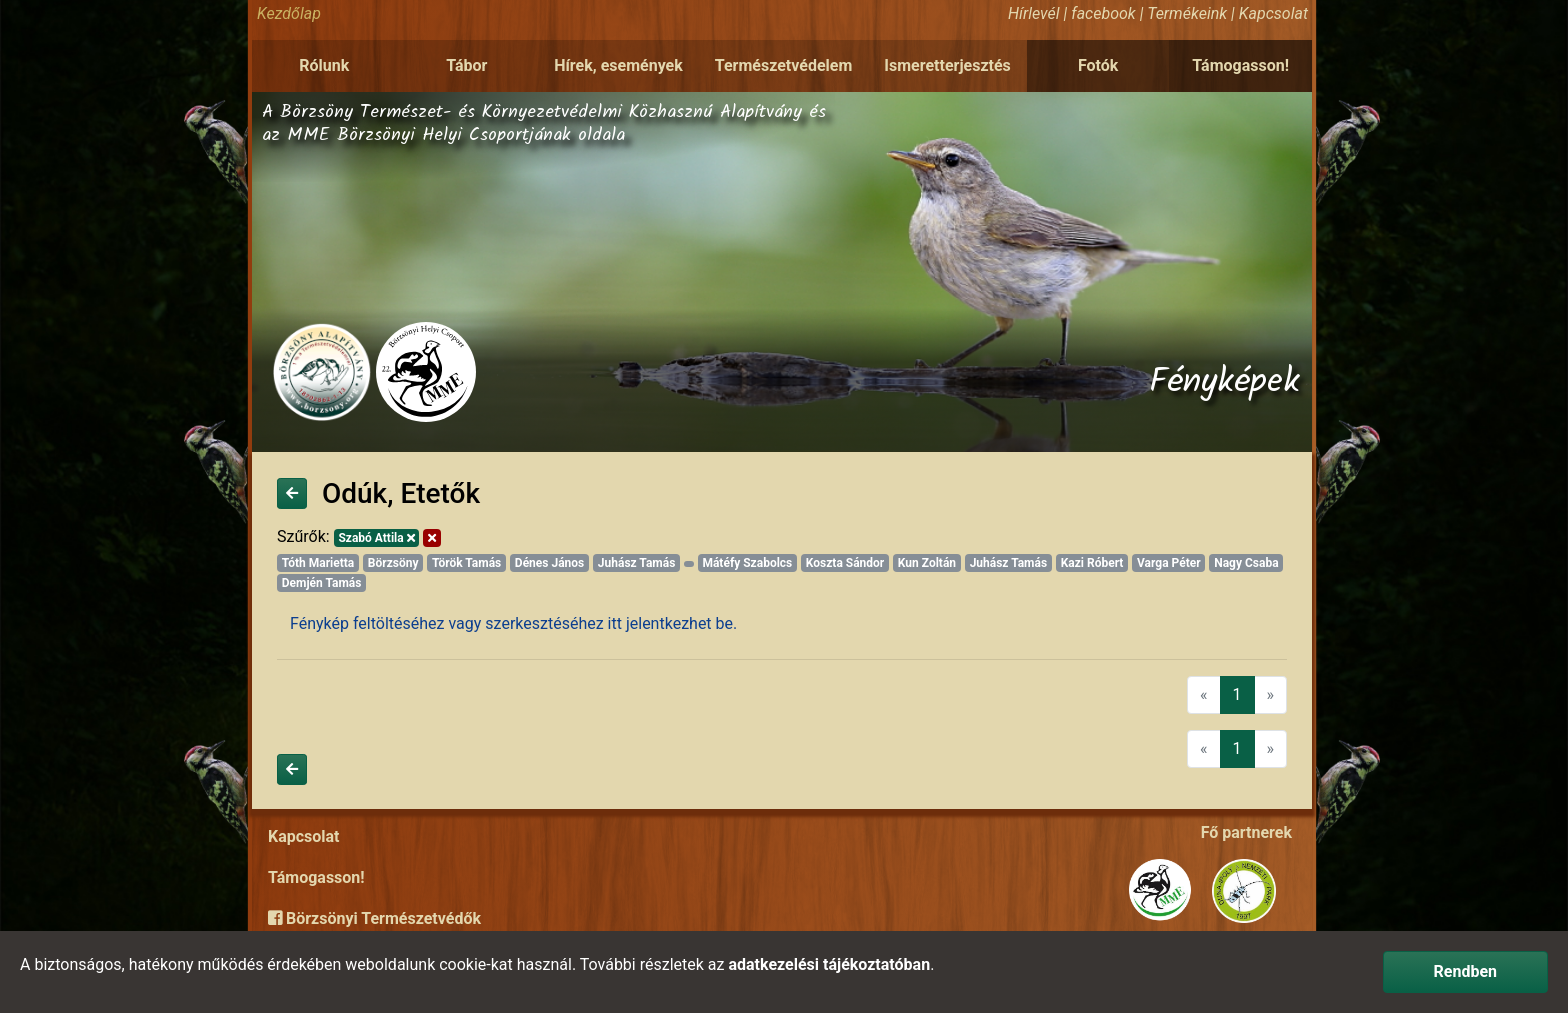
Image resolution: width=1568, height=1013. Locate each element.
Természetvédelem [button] (784, 65)
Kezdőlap (289, 13)
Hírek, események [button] (618, 65)
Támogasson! (1240, 65)
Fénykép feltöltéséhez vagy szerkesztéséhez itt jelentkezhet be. (513, 623)
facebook (1103, 13)
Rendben (1465, 971)
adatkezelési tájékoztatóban (829, 964)
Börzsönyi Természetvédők (374, 918)
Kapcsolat (1273, 13)
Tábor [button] (466, 65)
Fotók (1098, 65)
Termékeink (1187, 13)
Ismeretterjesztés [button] (947, 65)
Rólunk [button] (324, 65)
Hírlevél (1033, 13)
